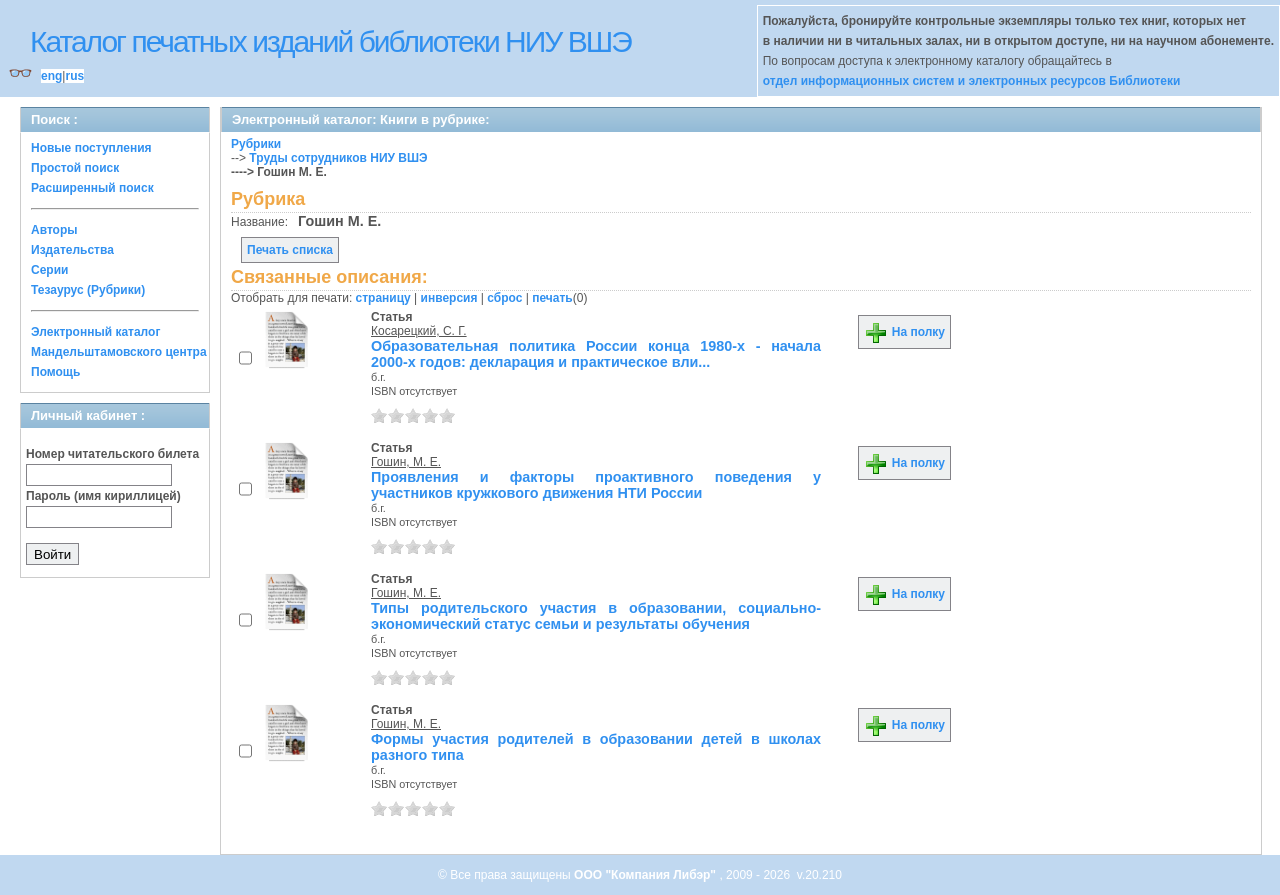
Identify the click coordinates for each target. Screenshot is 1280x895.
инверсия (449, 298)
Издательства (72, 250)
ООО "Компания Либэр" (646, 875)
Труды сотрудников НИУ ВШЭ (338, 158)
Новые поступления (91, 148)
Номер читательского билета (112, 454)
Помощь (55, 372)
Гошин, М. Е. (406, 462)
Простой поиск (75, 168)
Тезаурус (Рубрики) (88, 290)
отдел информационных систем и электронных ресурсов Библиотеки (972, 81)
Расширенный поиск (92, 188)
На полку (904, 332)
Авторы (54, 230)
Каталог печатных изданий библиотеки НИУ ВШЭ (330, 41)
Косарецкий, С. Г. (419, 331)
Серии (49, 270)
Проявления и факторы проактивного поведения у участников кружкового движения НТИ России (596, 485)
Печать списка (290, 250)
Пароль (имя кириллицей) (103, 496)
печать (552, 298)
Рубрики (256, 144)
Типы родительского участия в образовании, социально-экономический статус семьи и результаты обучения (596, 616)
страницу (383, 298)
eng (51, 76)
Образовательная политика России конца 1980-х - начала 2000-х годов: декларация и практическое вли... (596, 354)
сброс (504, 298)
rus (74, 76)
